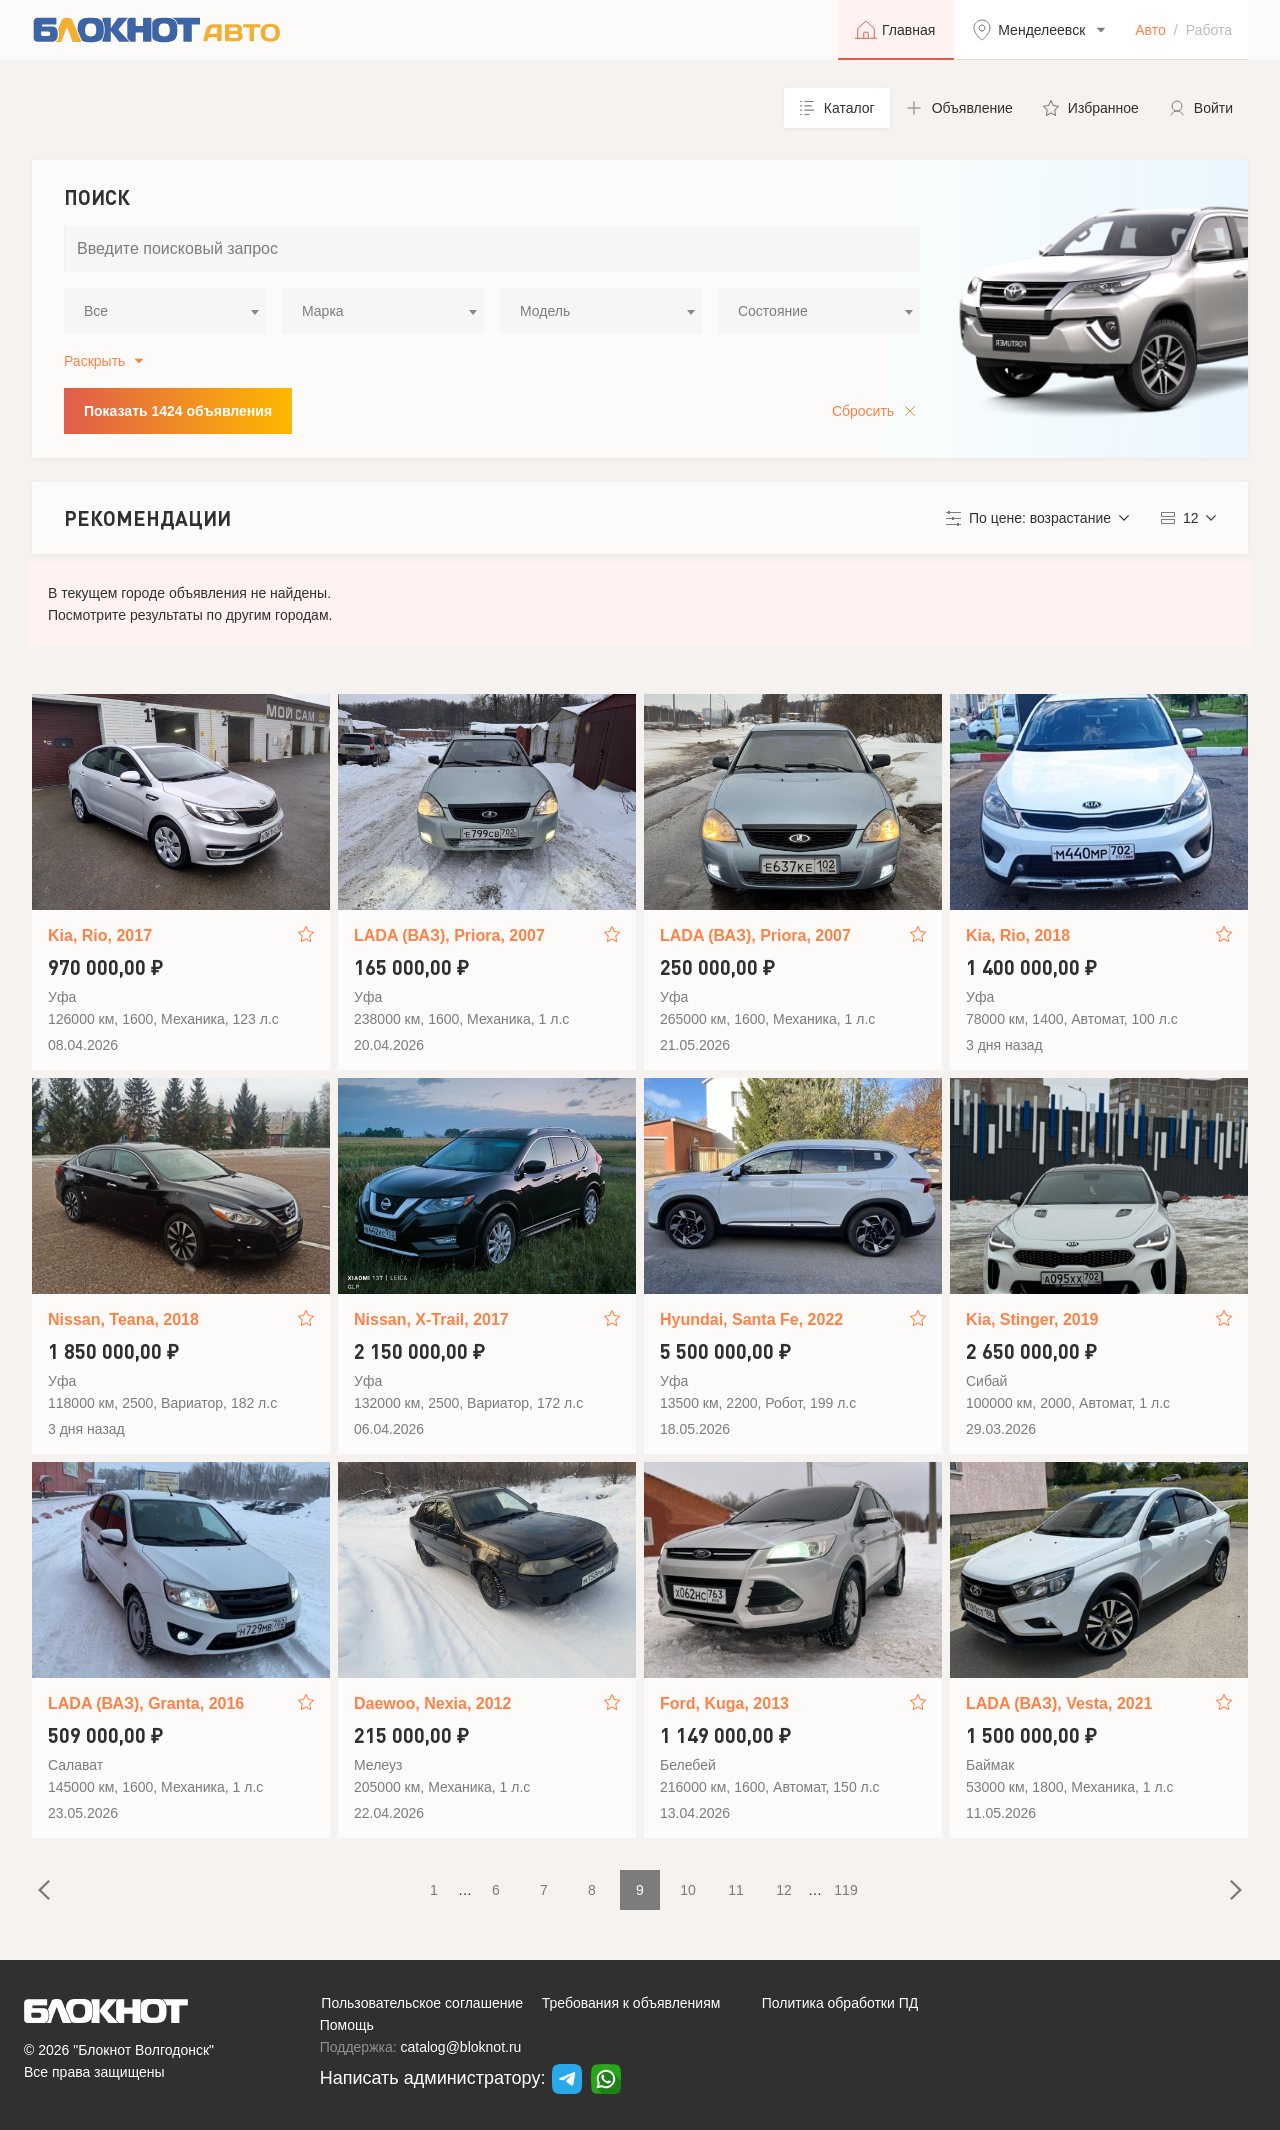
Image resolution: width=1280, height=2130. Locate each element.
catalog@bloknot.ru (461, 2047)
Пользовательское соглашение (422, 2003)
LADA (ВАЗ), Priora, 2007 (449, 935)
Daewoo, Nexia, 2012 (432, 1703)
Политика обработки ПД (840, 2003)
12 (784, 1890)
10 (688, 1890)
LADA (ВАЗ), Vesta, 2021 (1059, 1703)
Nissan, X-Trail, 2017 (431, 1319)
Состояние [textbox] (773, 311)
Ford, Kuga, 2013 (724, 1703)
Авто (1150, 30)
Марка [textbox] (323, 311)
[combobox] (165, 311)
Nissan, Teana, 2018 (123, 1319)
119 (845, 1890)
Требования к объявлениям (631, 2003)
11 (736, 1890)
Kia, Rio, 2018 (1018, 935)
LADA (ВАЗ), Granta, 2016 (146, 1703)
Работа (1209, 30)
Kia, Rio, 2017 (100, 935)
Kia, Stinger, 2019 (1032, 1319)
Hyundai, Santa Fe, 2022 (751, 1319)
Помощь (347, 2025)
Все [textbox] (96, 311)
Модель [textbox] (545, 311)
